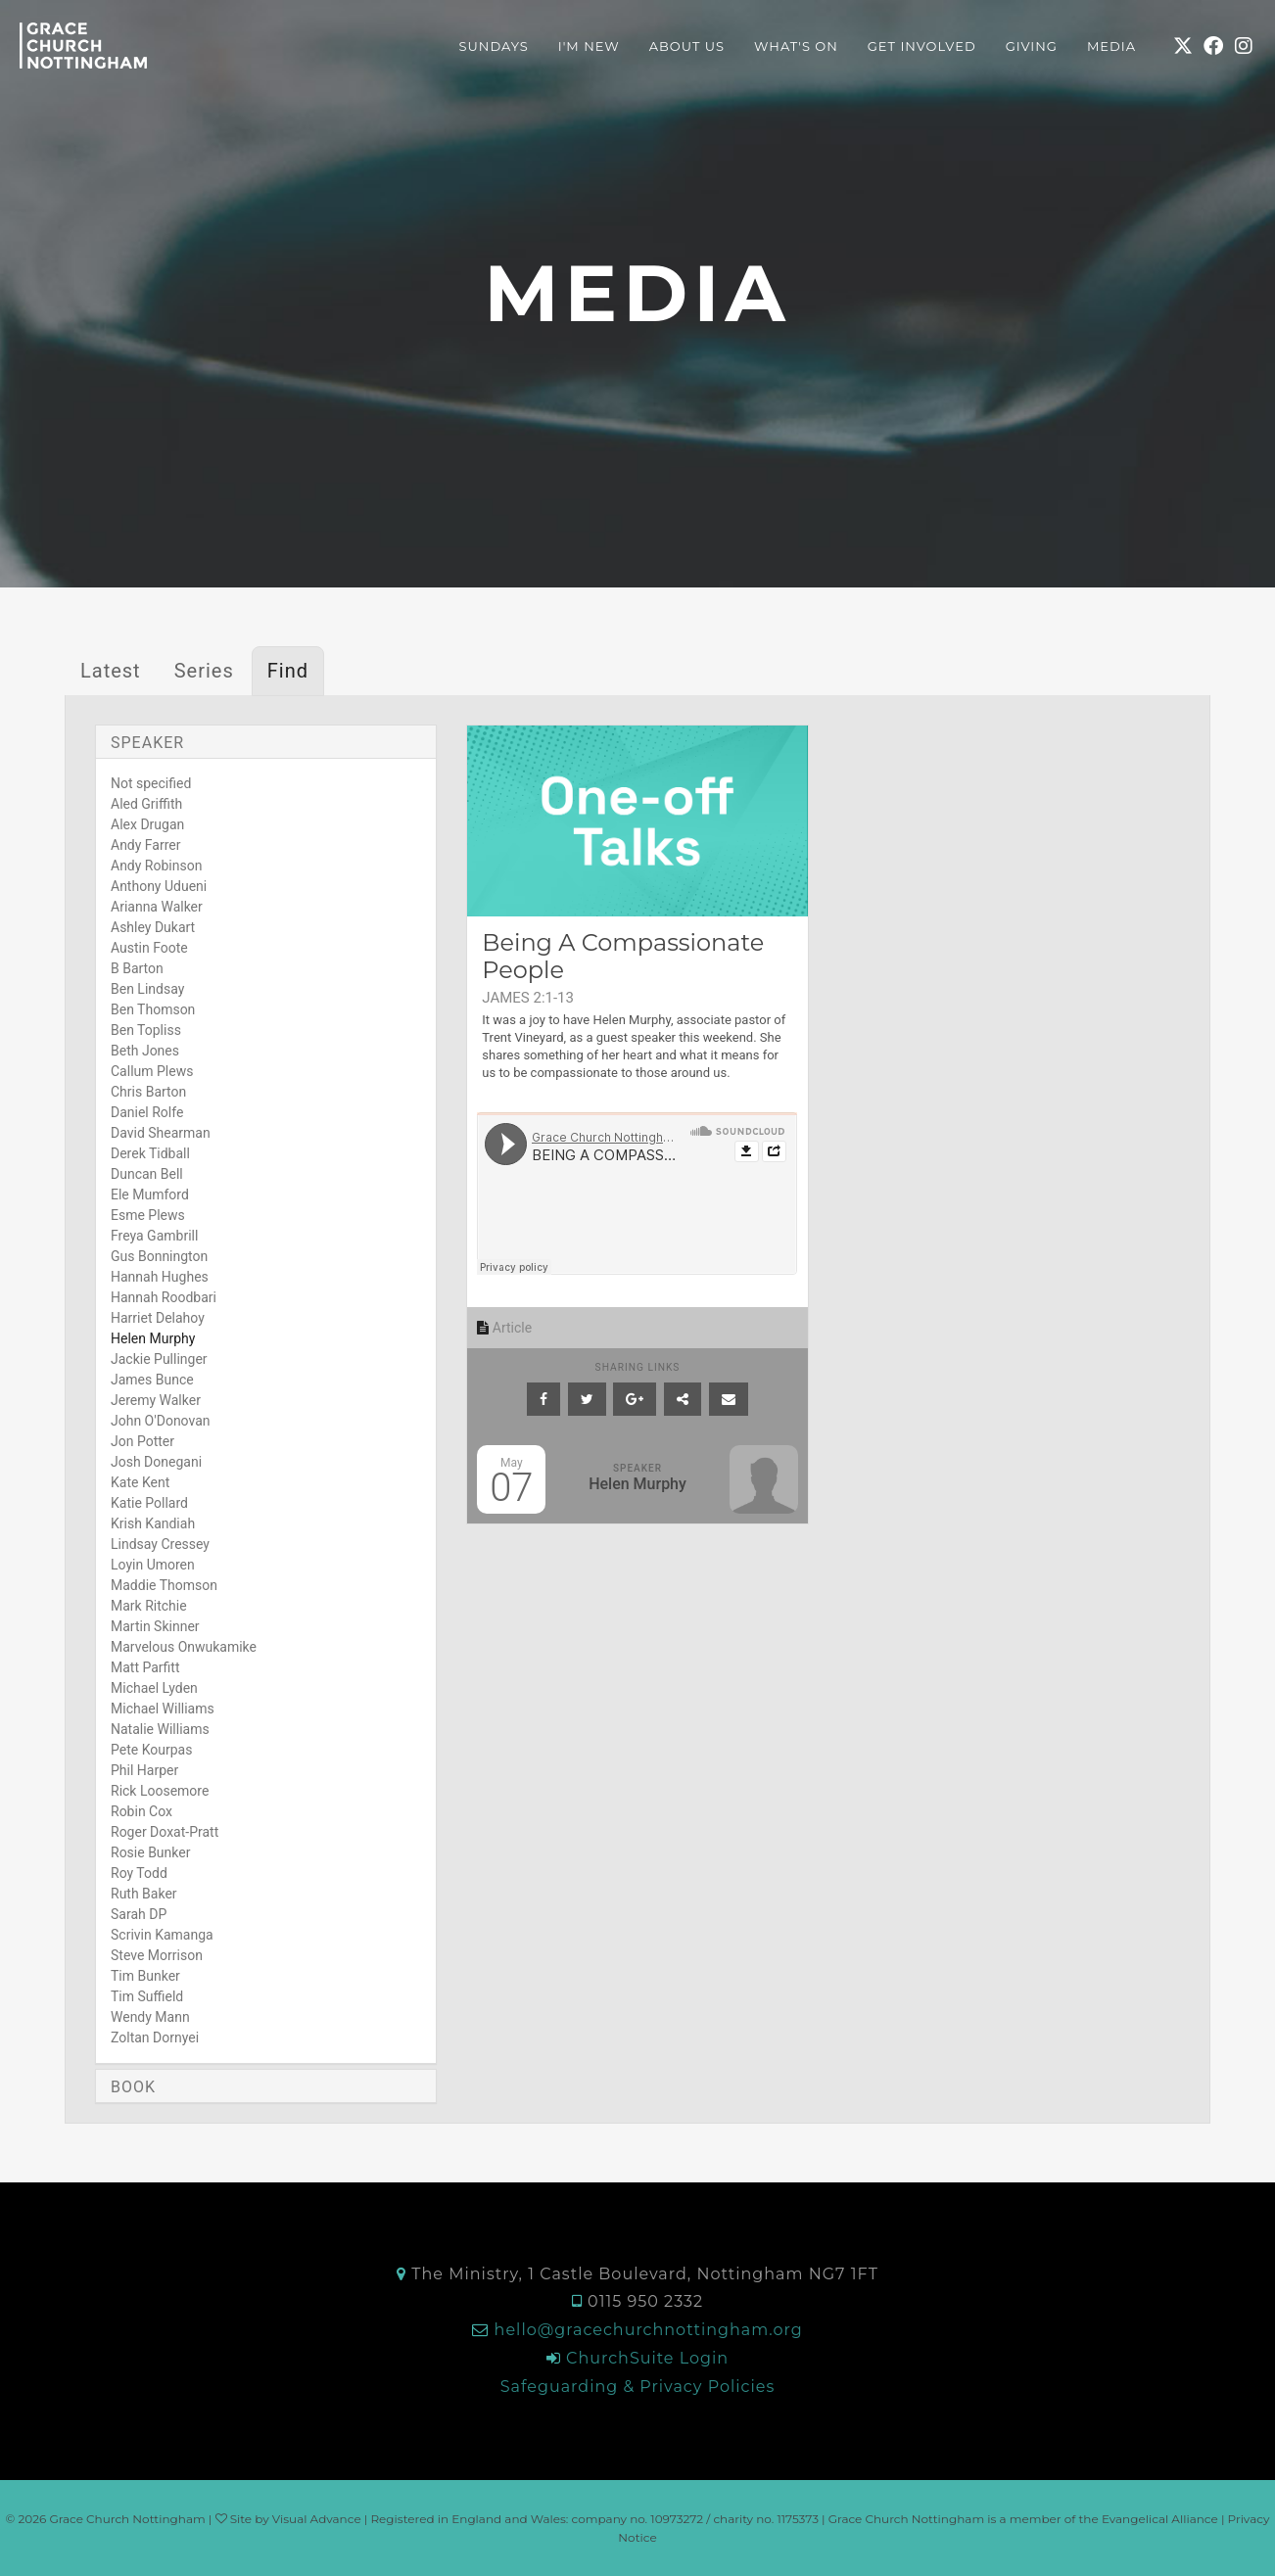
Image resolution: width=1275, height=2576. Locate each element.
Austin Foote (149, 948)
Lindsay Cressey (160, 1544)
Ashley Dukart (153, 927)
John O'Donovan (161, 1421)
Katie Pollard (149, 1503)
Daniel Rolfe (147, 1112)
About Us (687, 46)
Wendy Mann (150, 2017)
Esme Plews (148, 1215)
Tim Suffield (147, 1996)
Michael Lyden (154, 1688)
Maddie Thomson (164, 1585)
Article (504, 1327)
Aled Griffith (146, 804)
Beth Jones (145, 1050)
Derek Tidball (150, 1153)
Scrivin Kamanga (162, 1935)
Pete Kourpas (151, 1749)
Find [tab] (287, 670)
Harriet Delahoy (158, 1318)
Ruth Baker (144, 1893)
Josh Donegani (156, 1462)
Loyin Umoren (153, 1564)
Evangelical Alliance (1160, 2518)
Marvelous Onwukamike (184, 1647)
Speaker (147, 742)
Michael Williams (162, 1708)
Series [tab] (204, 670)
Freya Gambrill (154, 1235)
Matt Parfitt (145, 1667)
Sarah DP (138, 1914)
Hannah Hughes (160, 1277)
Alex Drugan (147, 824)
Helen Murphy (153, 1338)
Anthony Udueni (159, 886)
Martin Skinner (155, 1626)
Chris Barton (148, 1092)
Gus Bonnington (159, 1256)
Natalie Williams (160, 1729)
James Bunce (152, 1379)
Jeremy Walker (156, 1400)
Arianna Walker (157, 906)
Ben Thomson (153, 1009)
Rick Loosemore (160, 1791)
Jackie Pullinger (159, 1359)
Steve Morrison (157, 1955)
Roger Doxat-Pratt (164, 1832)
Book (133, 2087)
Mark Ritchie (149, 1606)
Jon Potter (142, 1441)
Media (1111, 46)
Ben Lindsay (147, 989)
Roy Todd (139, 1873)
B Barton (137, 968)
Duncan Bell (147, 1174)
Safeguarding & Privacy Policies (638, 2386)
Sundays (494, 46)
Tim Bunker (145, 1976)
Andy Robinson (156, 865)
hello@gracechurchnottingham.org (649, 2329)
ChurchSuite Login (647, 2358)
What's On (796, 46)
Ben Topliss (146, 1030)
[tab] (266, 742)
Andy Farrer (146, 845)
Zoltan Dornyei (155, 2037)
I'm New (589, 46)
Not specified (151, 783)
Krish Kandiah (153, 1523)
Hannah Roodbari (163, 1297)
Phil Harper (144, 1770)
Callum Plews (152, 1071)
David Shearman (161, 1133)
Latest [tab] (110, 670)
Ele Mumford (150, 1194)
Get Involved (922, 46)
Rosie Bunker (150, 1852)
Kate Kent (140, 1482)
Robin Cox (141, 1811)
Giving (1032, 46)
